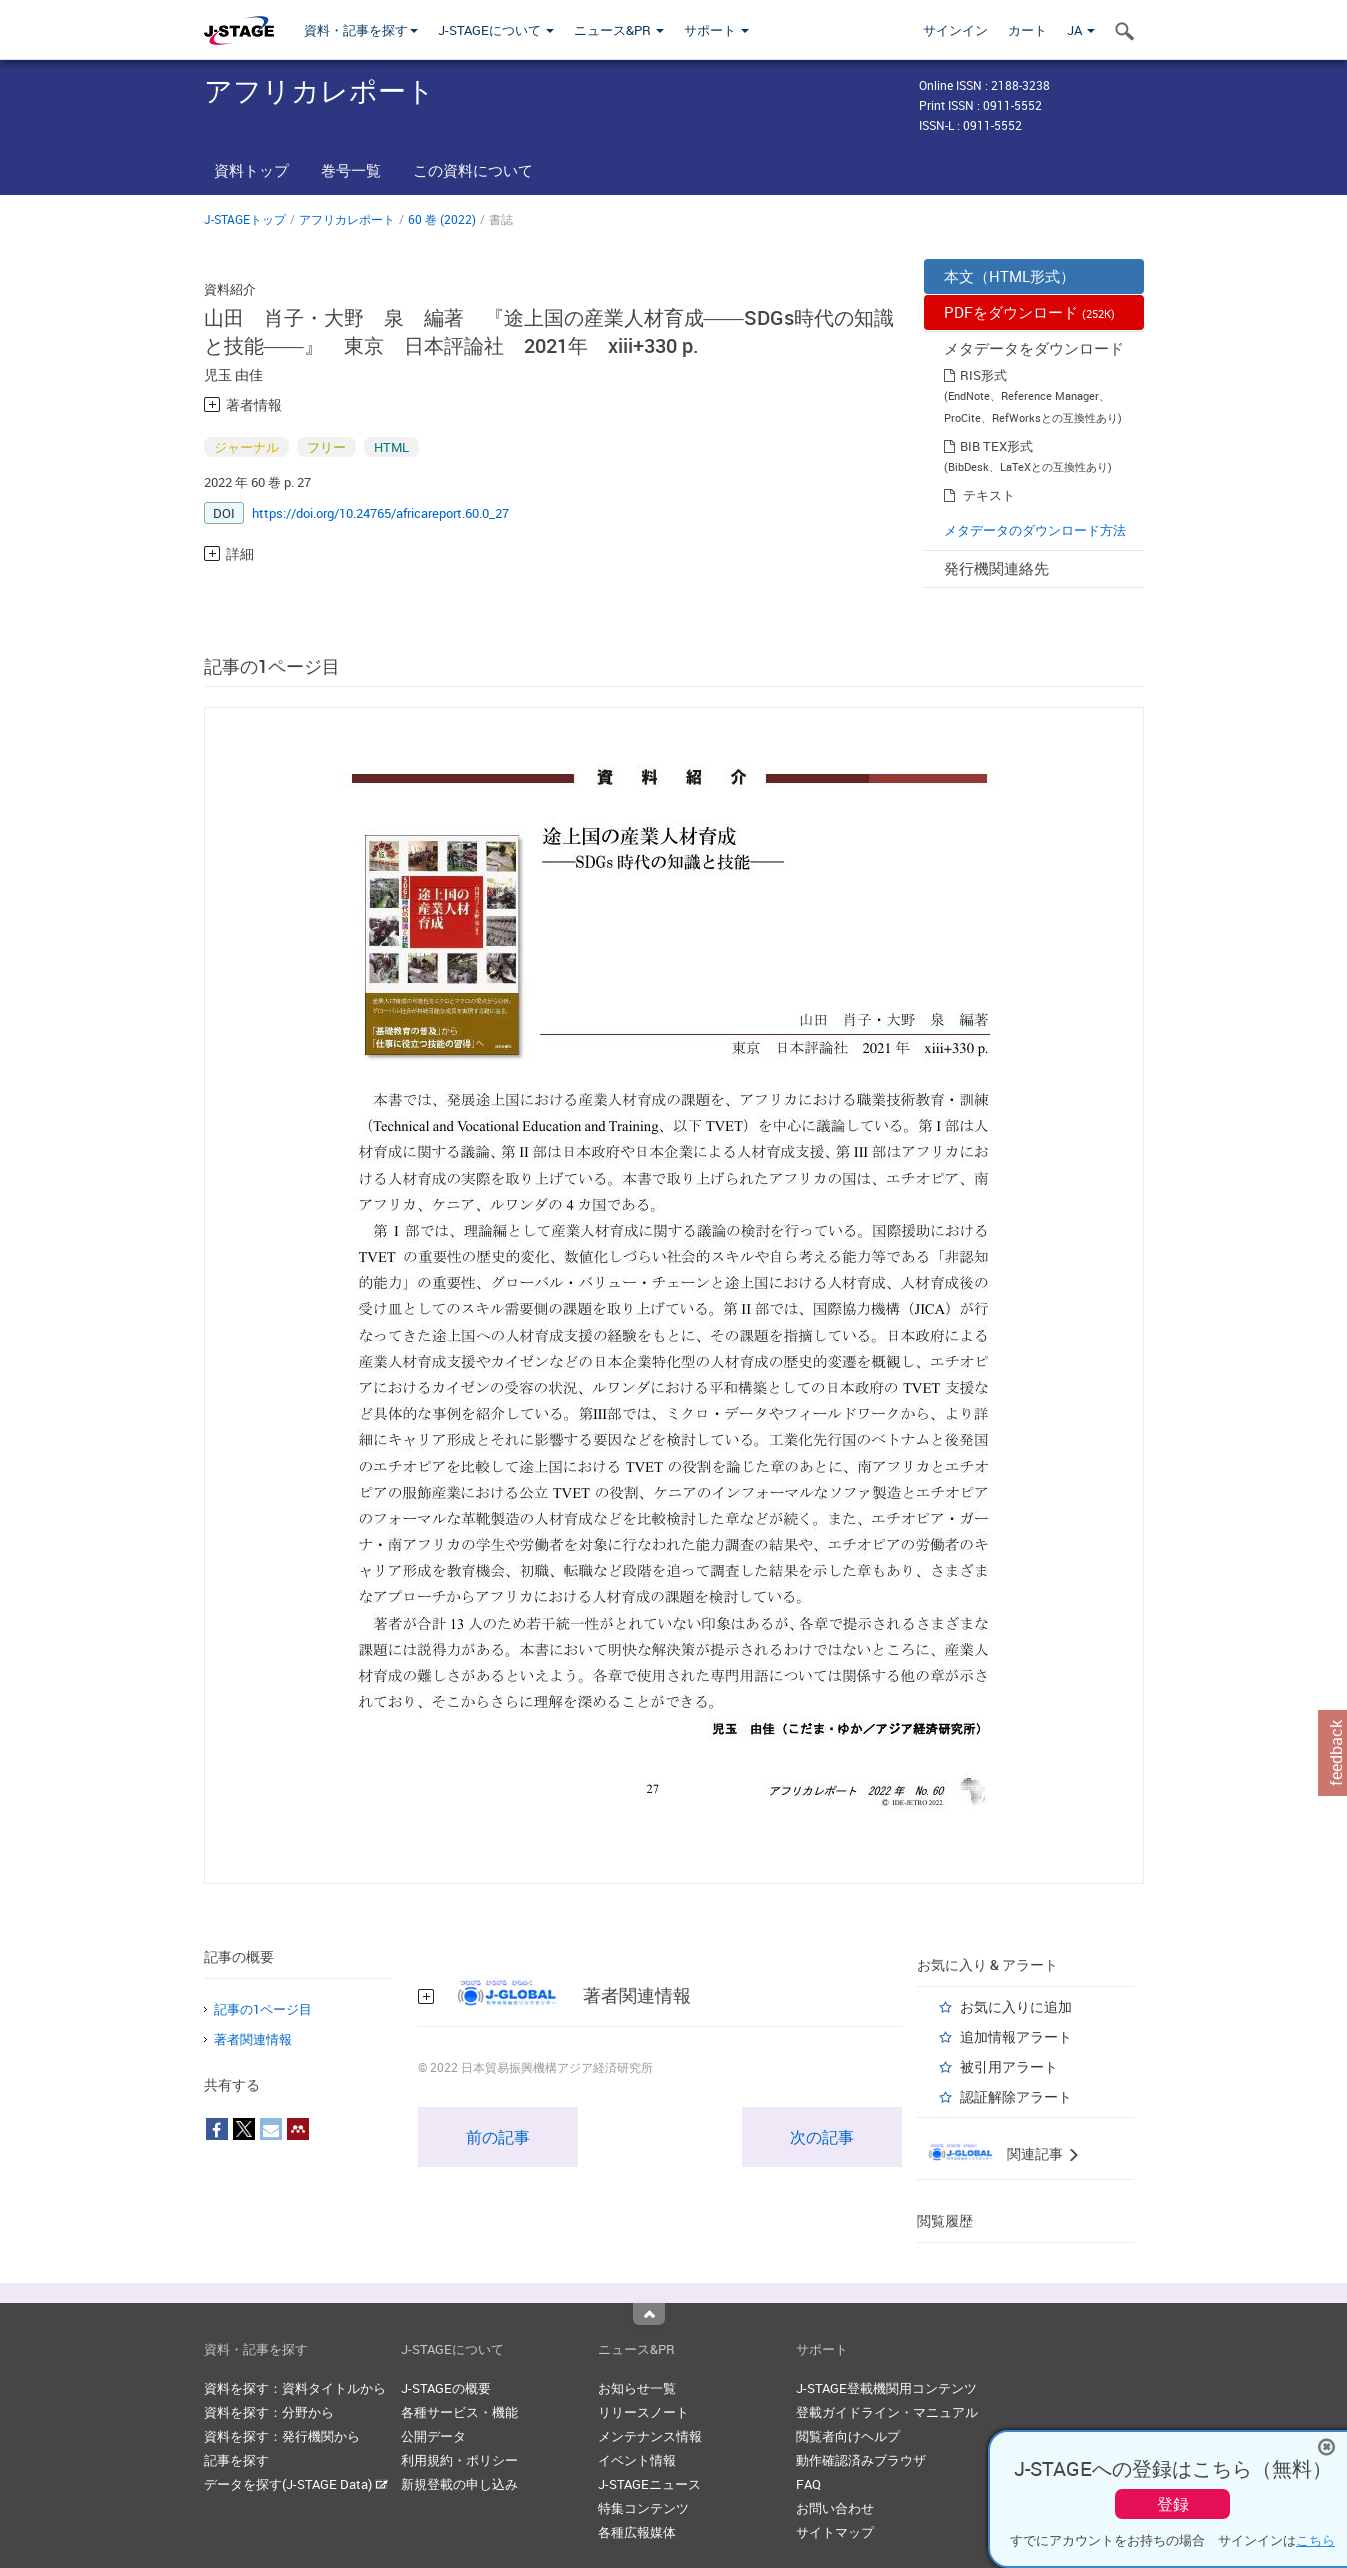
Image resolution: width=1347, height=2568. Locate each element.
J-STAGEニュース (649, 2484)
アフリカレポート (347, 219)
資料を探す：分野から (269, 2412)
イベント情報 (637, 2460)
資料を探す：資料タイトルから (295, 2388)
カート (1027, 30)
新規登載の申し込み (459, 2484)
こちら (1315, 2540)
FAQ (808, 2484)
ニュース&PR (619, 30)
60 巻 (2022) (442, 219)
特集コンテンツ (643, 2508)
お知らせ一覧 (637, 2388)
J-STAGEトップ (245, 219)
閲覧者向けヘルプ (848, 2436)
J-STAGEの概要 (446, 2388)
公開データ (433, 2436)
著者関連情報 (253, 2039)
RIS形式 (983, 375)
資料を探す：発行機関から (282, 2436)
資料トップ (251, 170)
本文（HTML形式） (1009, 276)
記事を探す (236, 2460)
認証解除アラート (1016, 2096)
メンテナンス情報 (650, 2436)
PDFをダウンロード (1029, 312)
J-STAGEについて (496, 30)
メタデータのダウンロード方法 (1035, 530)
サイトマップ (835, 2532)
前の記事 (498, 2137)
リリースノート (643, 2412)
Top (649, 2314)
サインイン (955, 30)
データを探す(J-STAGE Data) (296, 2484)
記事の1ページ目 (263, 2009)
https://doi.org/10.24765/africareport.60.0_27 (380, 513)
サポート (716, 30)
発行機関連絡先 (996, 568)
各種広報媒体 (637, 2532)
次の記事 (822, 2137)
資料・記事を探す (361, 30)
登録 (1173, 2504)
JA (1081, 30)
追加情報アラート (1016, 2036)
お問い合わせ (835, 2508)
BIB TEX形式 (996, 446)
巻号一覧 (351, 170)
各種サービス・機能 (459, 2412)
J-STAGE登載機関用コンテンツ (886, 2388)
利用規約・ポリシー (459, 2460)
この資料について (473, 170)
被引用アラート (1009, 2066)
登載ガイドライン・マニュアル (887, 2412)
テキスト (989, 495)
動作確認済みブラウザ (861, 2460)
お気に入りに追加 (1016, 2006)
